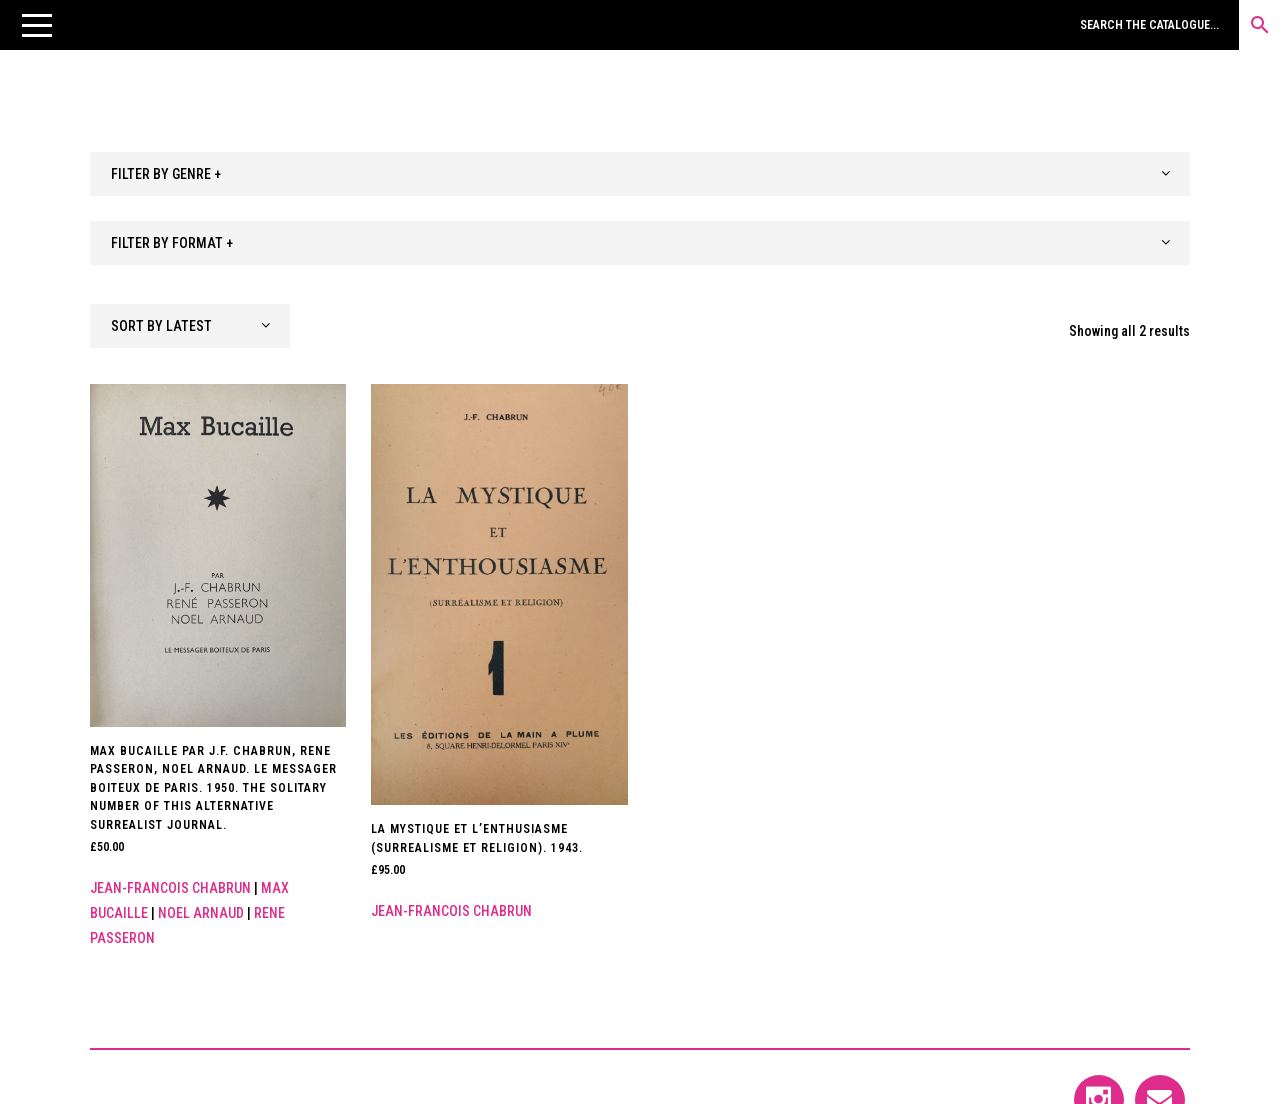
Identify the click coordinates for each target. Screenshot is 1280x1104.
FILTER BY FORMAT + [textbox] (172, 243)
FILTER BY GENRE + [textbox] (166, 174)
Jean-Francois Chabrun (170, 888)
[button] (37, 25)
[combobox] (640, 174)
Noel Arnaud (201, 913)
